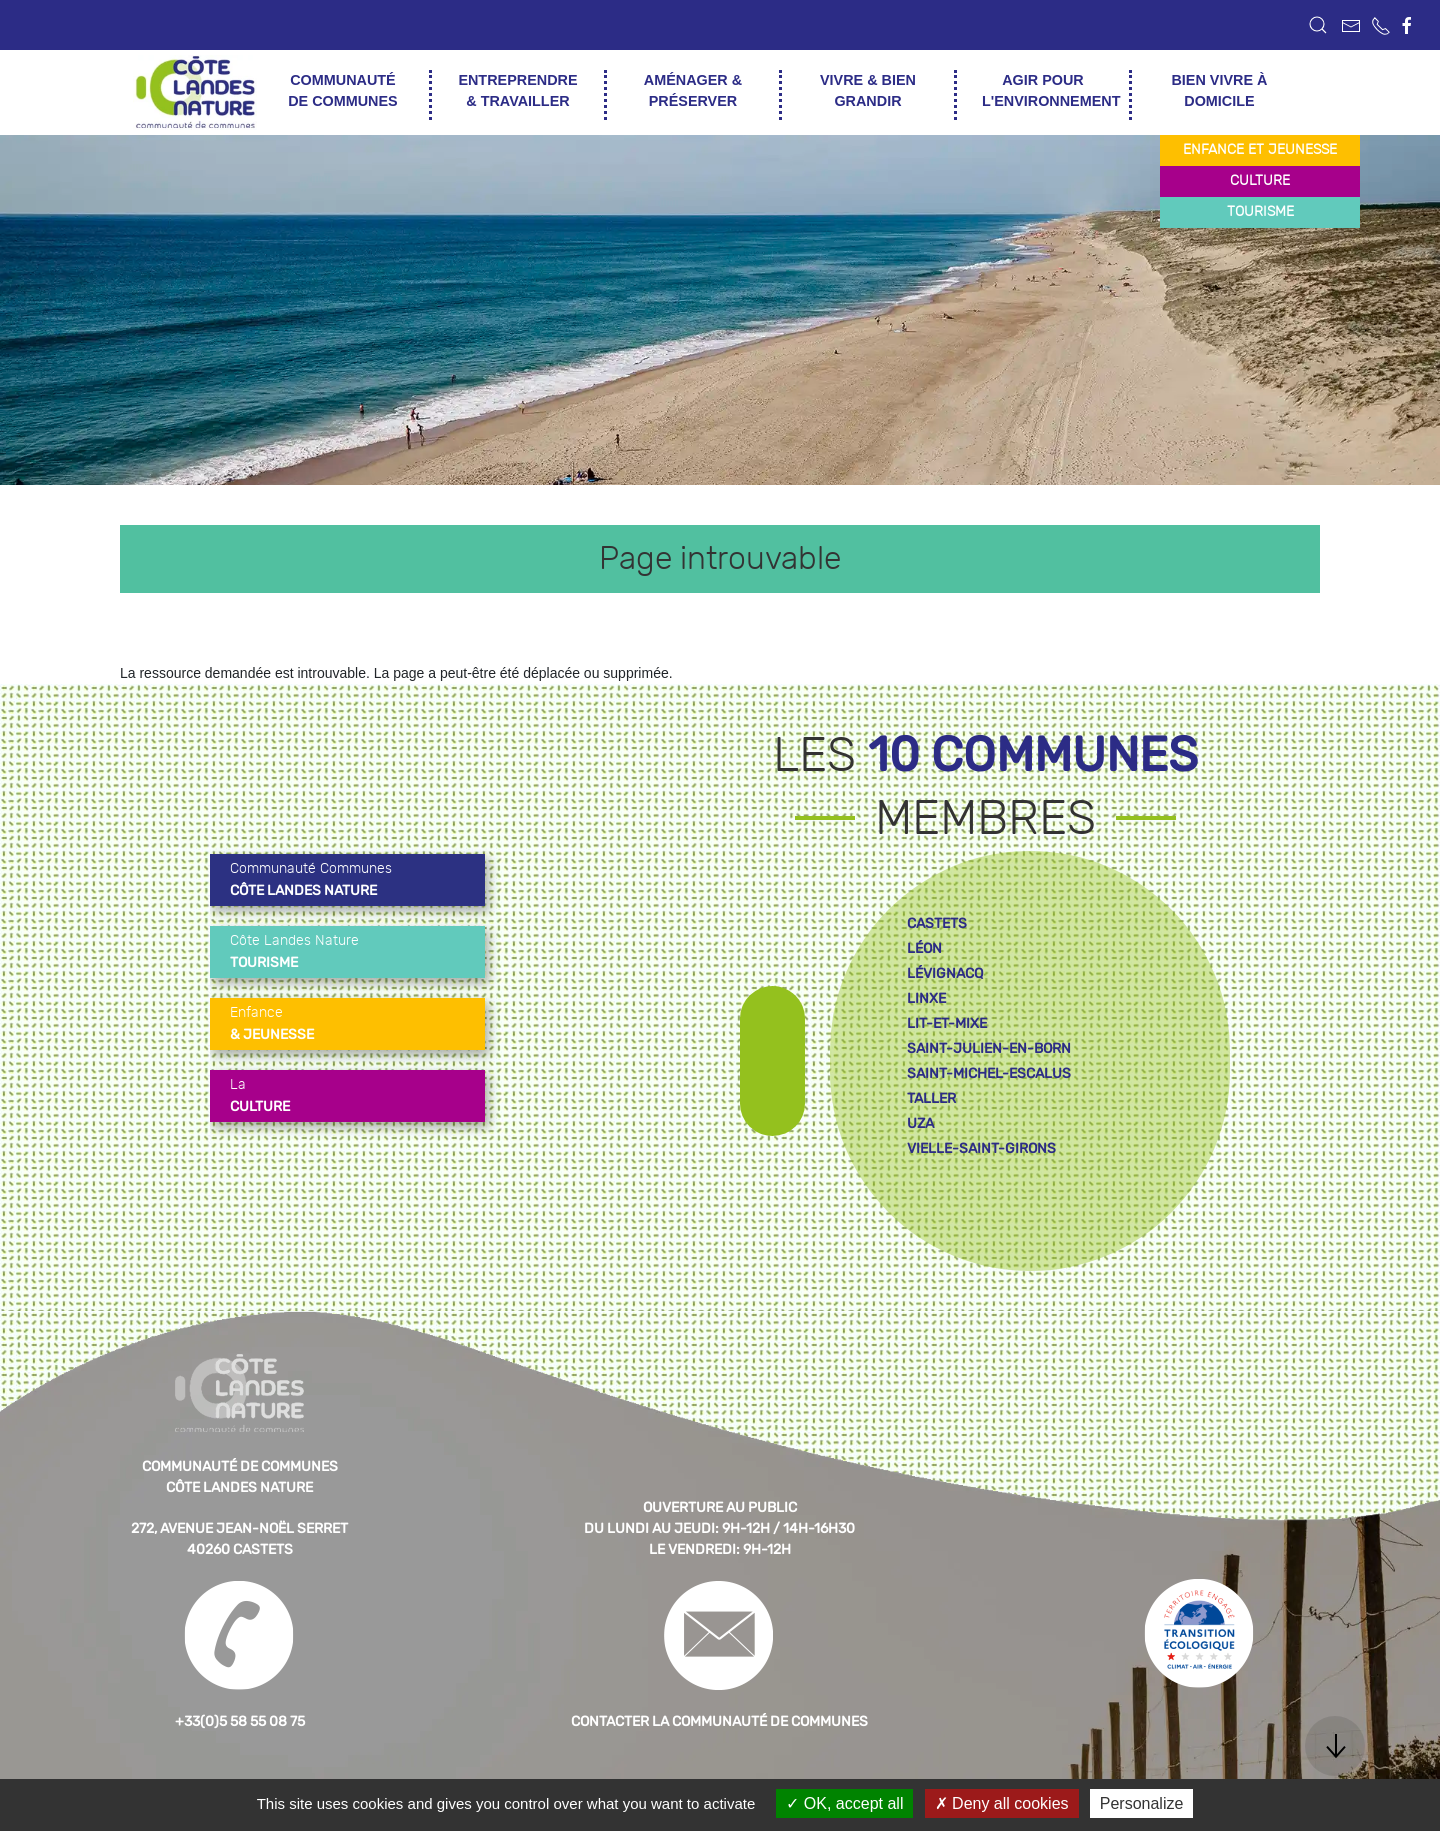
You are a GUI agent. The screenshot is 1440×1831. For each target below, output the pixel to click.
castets (937, 923)
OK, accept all (844, 1803)
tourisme (1260, 212)
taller (931, 1098)
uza (920, 1123)
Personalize (1142, 1803)
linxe (926, 998)
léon (924, 948)
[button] (1318, 25)
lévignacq (945, 973)
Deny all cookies (1002, 1803)
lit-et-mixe (947, 1023)
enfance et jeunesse (1260, 150)
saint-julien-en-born (989, 1048)
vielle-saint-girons (981, 1148)
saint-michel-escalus (989, 1073)
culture (1260, 181)
